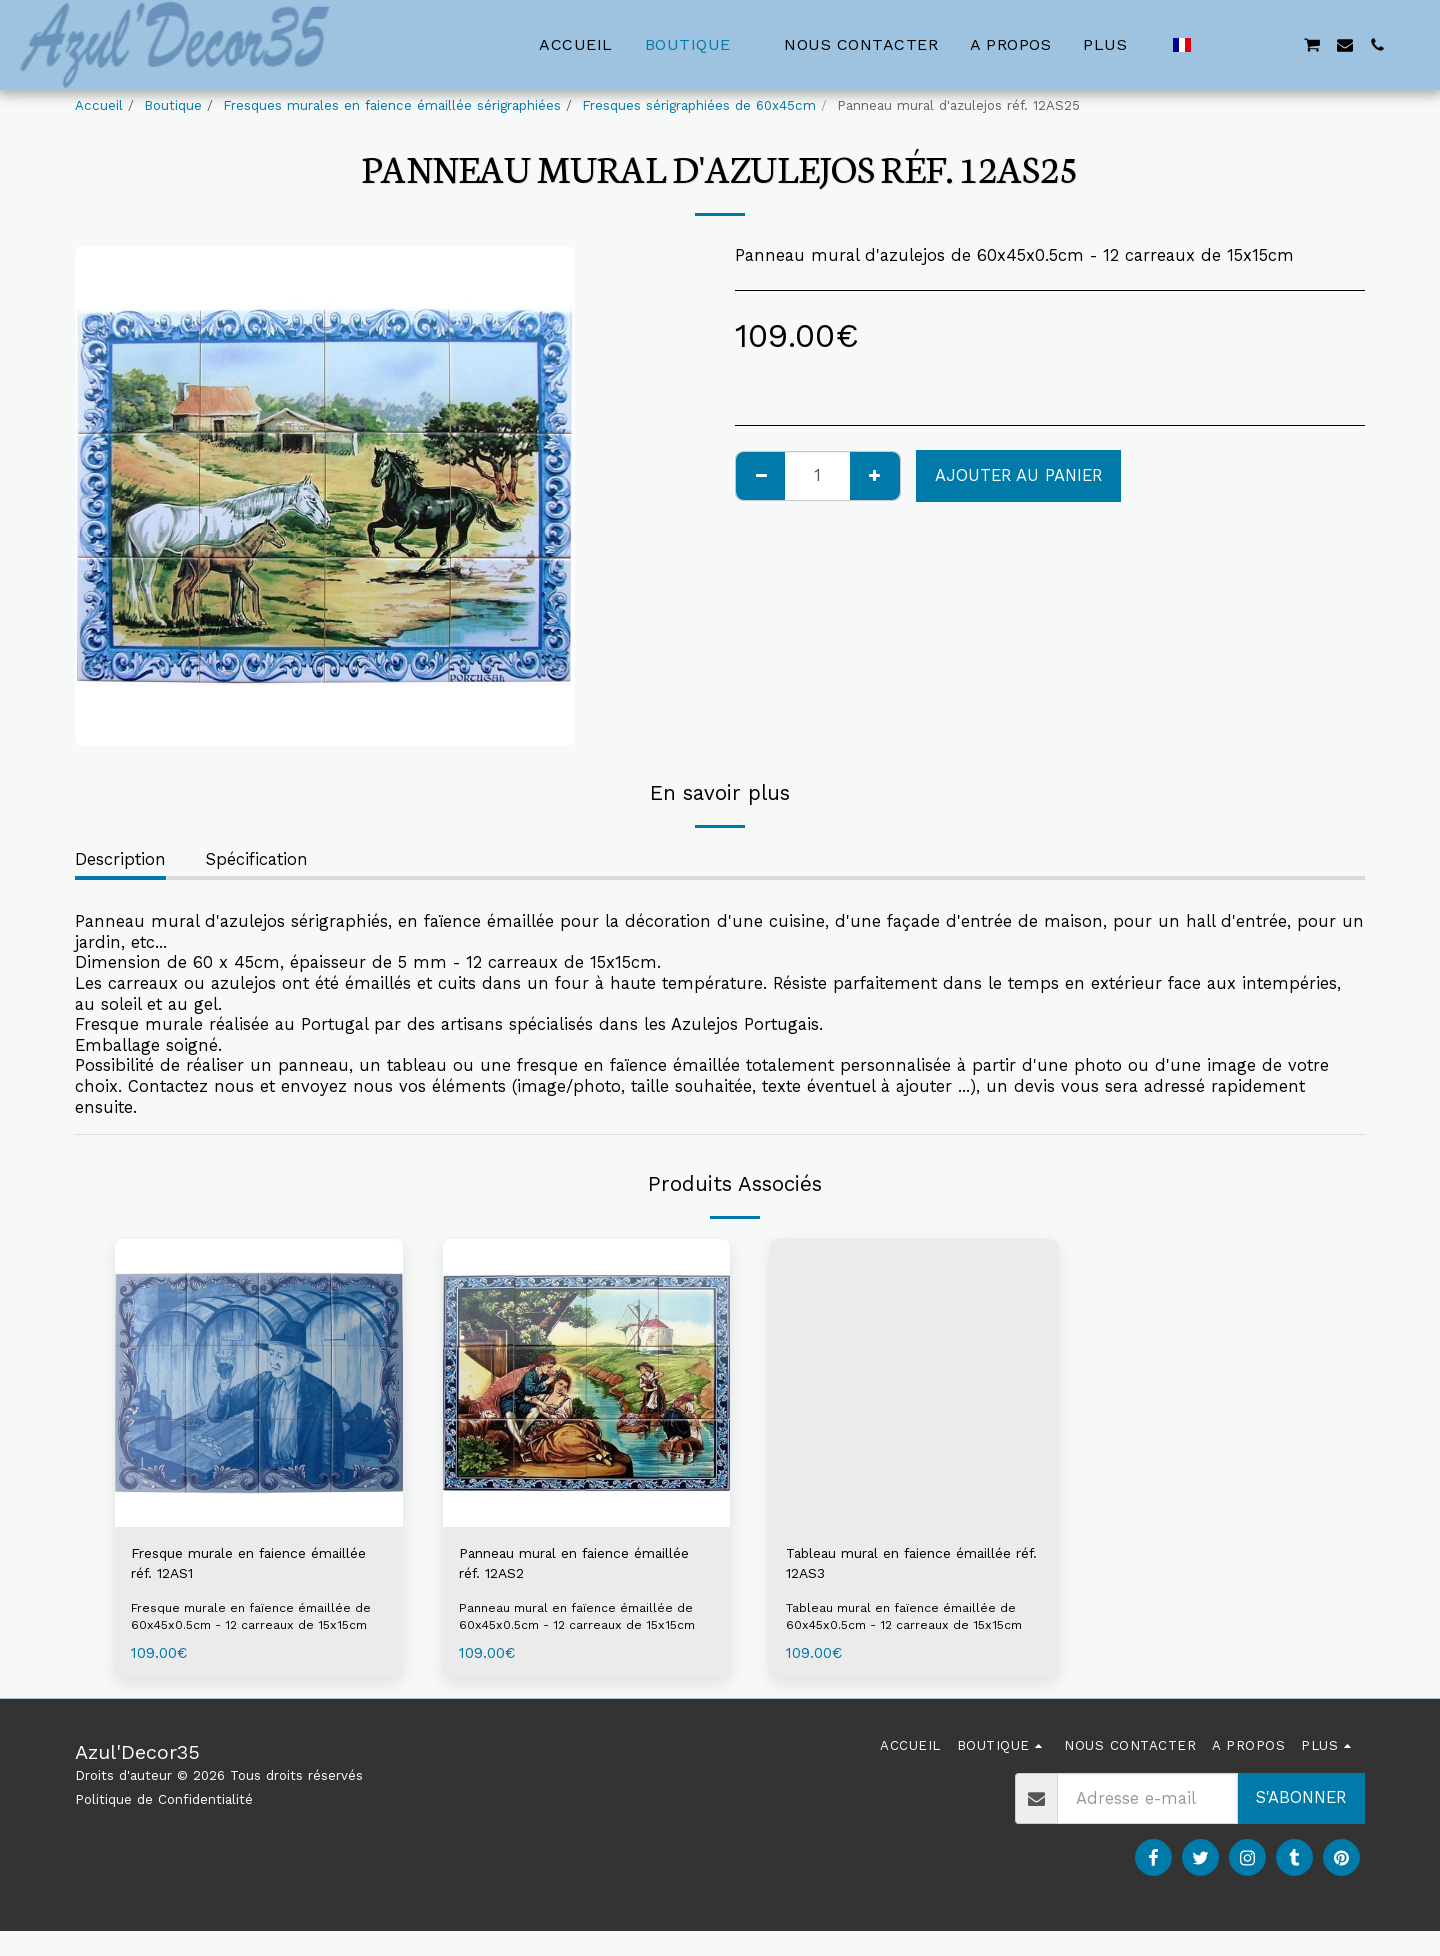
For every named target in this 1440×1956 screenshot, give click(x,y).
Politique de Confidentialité (164, 1823)
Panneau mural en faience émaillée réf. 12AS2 (565, 1567)
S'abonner (1301, 1821)
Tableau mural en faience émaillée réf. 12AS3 (889, 1567)
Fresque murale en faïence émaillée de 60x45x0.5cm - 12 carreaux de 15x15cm (248, 1632)
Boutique (173, 105)
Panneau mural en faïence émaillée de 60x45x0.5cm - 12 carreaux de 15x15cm (584, 1632)
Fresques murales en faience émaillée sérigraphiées (392, 105)
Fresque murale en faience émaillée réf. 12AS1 (239, 1567)
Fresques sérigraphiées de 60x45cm (699, 105)
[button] (1215, 45)
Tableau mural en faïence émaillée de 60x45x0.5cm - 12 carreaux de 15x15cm (909, 1632)
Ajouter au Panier (1018, 475)
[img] (259, 1383)
